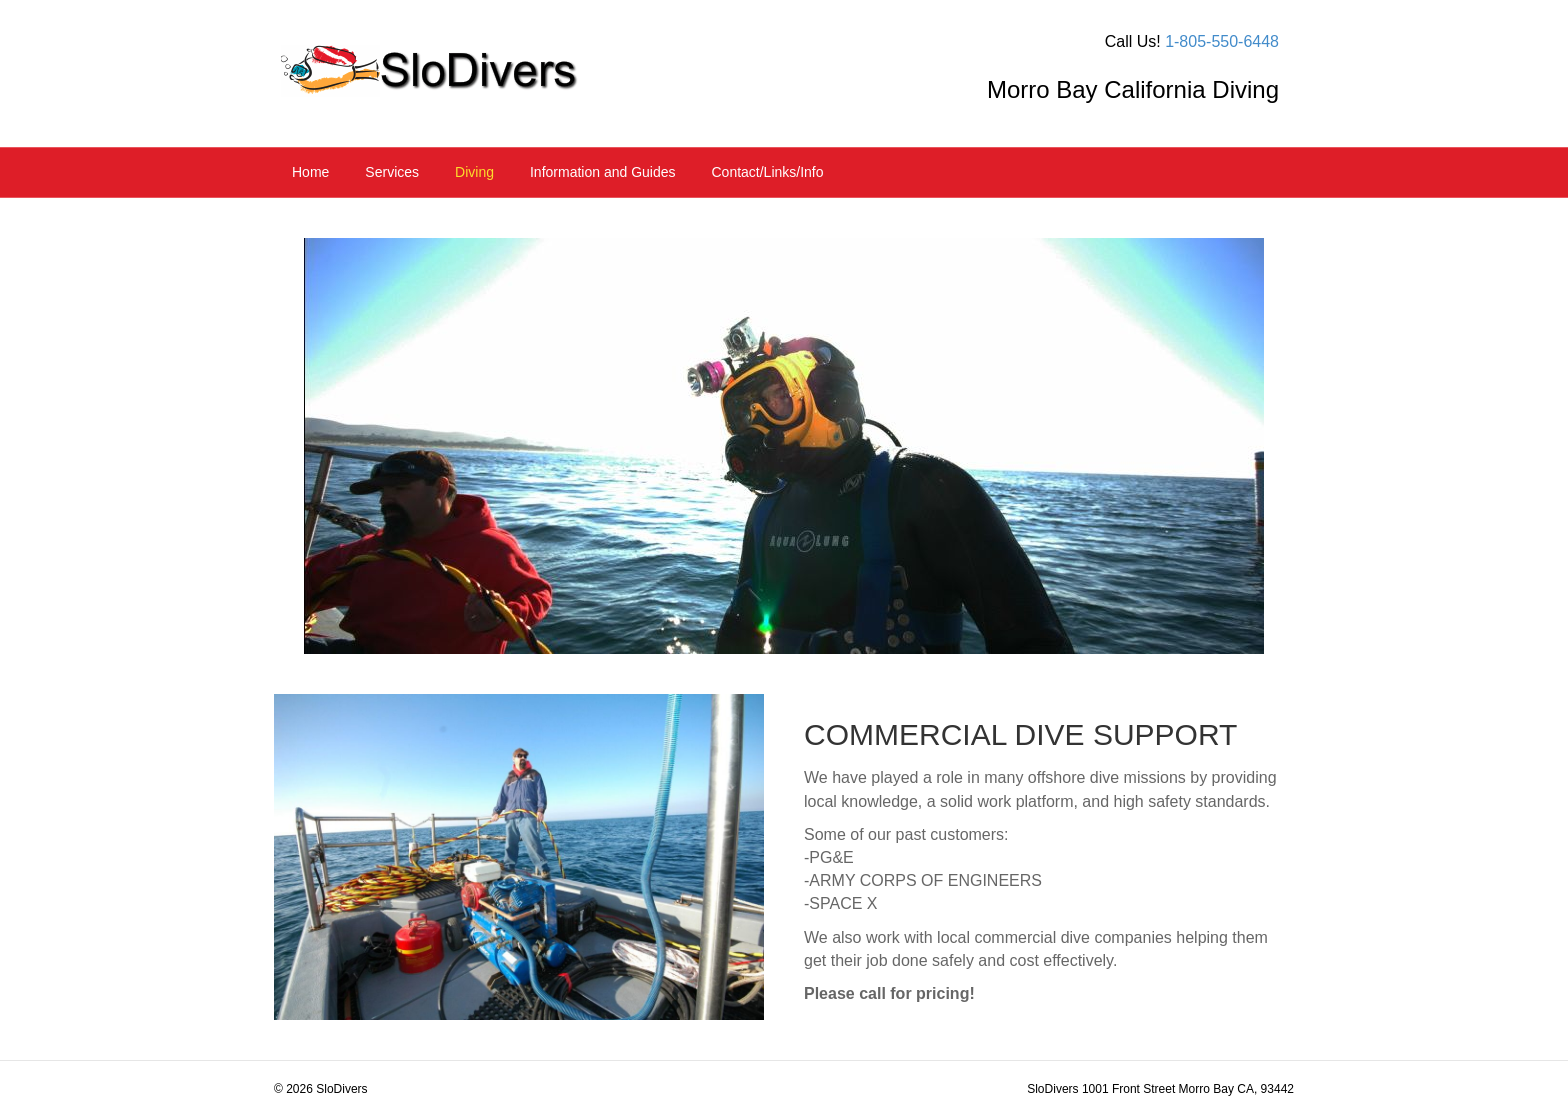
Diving (474, 172)
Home (310, 172)
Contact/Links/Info (767, 172)
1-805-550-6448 (1222, 41)
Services (392, 172)
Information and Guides (603, 172)
